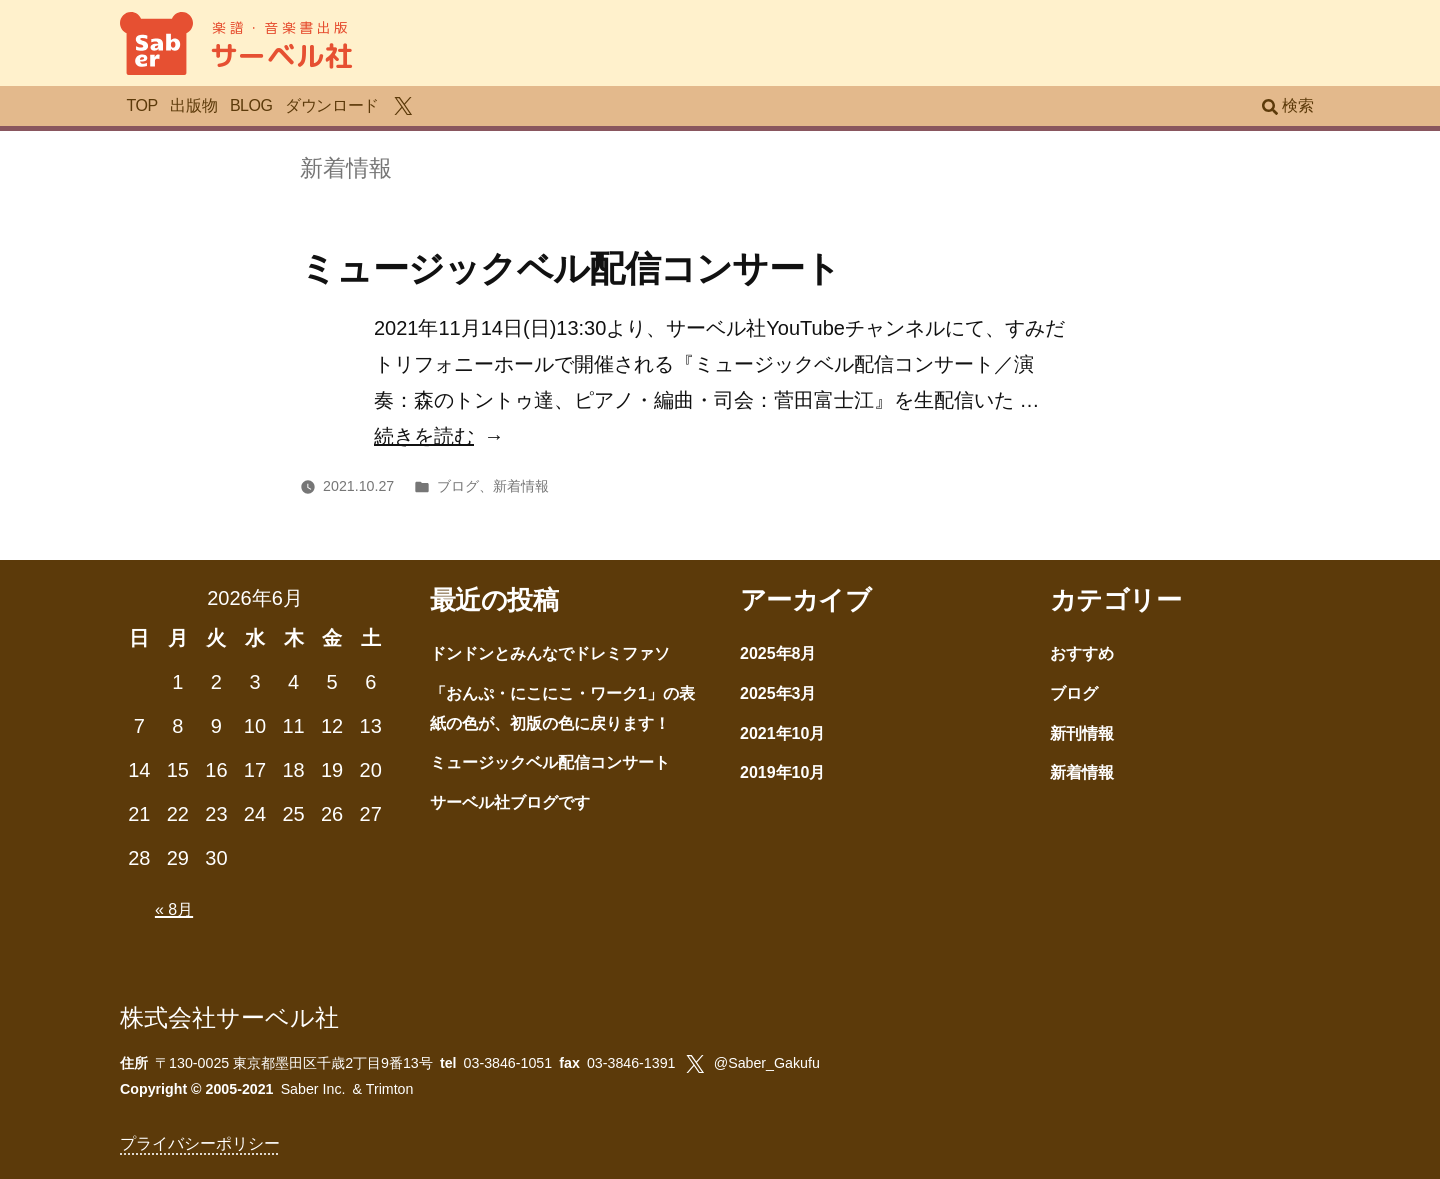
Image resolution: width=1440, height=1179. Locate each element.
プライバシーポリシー (200, 1143)
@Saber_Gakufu (767, 1063)
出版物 (193, 105)
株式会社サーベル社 (229, 1017)
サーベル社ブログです (510, 802)
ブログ (458, 486)
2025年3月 (778, 693)
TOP (141, 105)
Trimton (390, 1089)
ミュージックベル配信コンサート (570, 268)
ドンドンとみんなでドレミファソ (550, 653)
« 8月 (174, 909)
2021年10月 (782, 733)
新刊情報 (1082, 733)
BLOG (251, 105)
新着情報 (521, 486)
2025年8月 (778, 653)
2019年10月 (782, 772)
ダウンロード (331, 105)
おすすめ (1082, 653)
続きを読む (424, 436)
